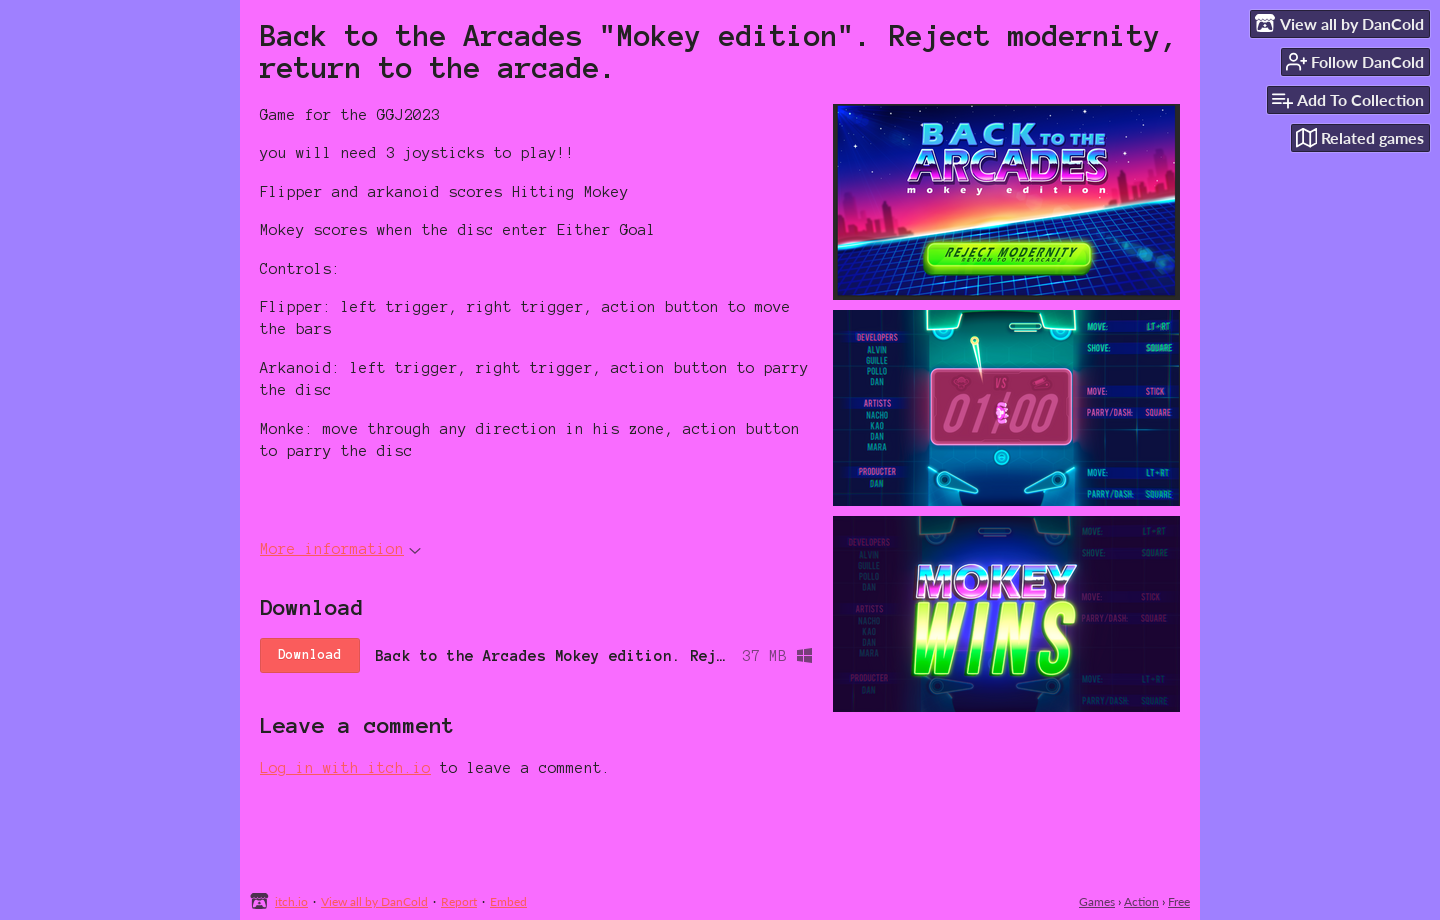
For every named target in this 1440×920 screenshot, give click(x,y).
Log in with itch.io (345, 768)
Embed (508, 901)
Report (459, 901)
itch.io (291, 901)
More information (340, 549)
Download (310, 655)
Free (1179, 901)
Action (1141, 901)
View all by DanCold (374, 901)
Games (1097, 901)
